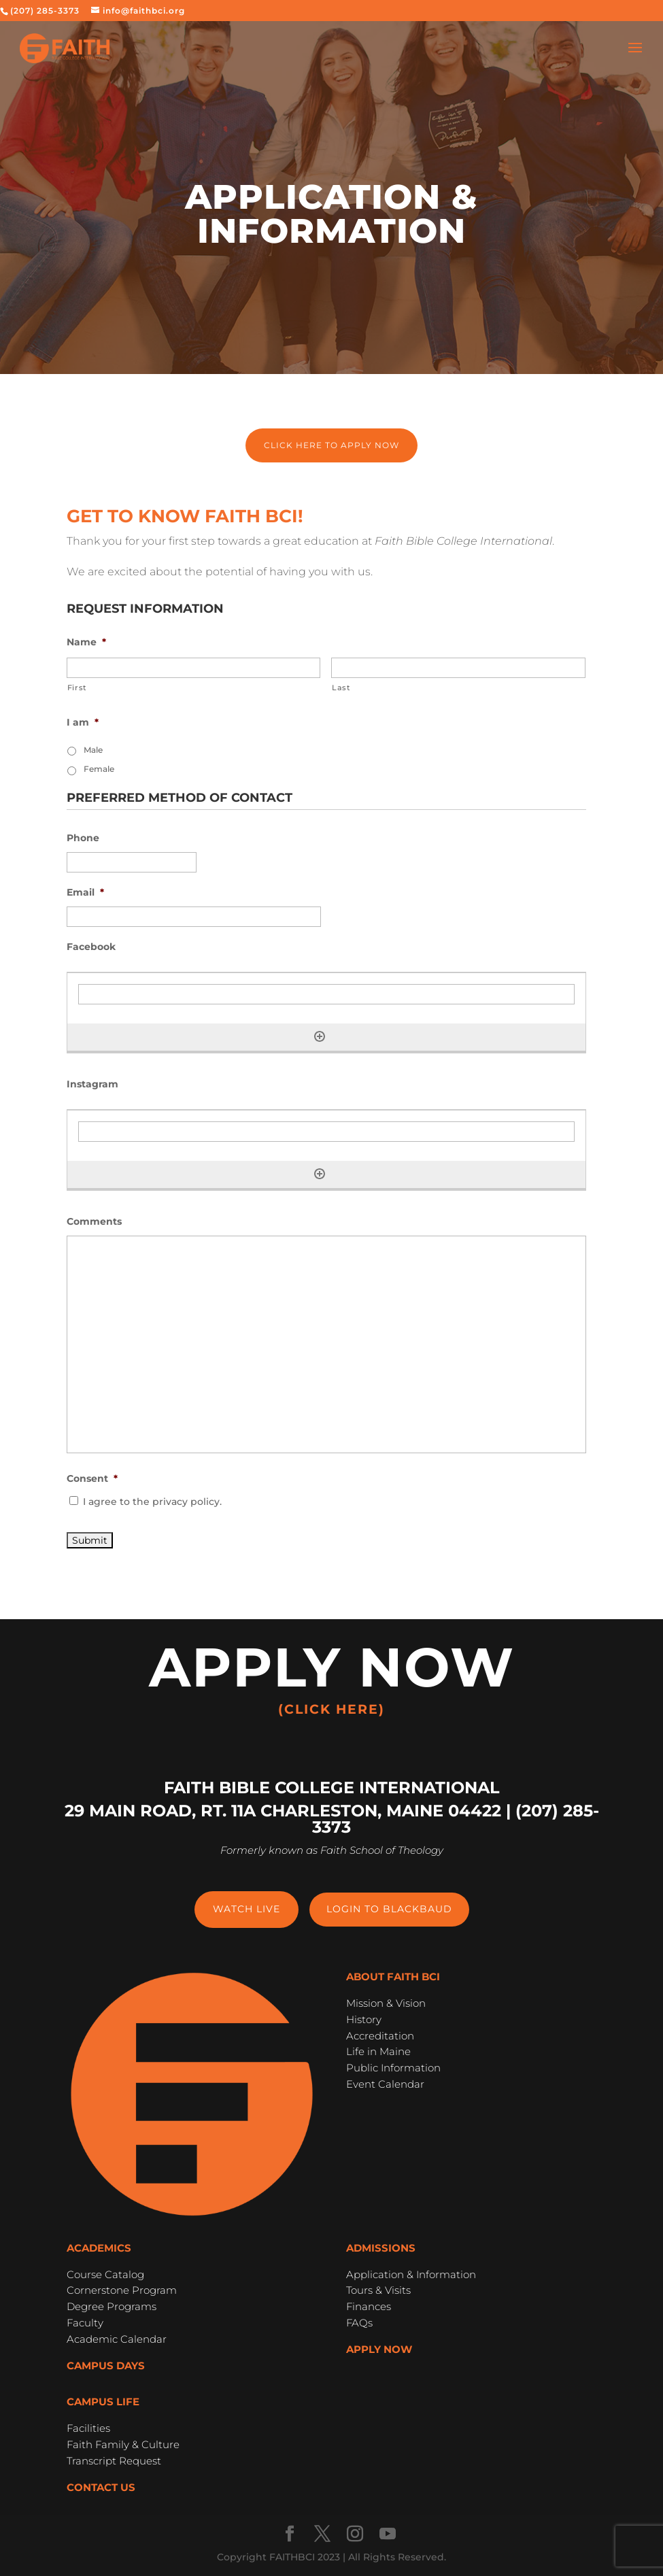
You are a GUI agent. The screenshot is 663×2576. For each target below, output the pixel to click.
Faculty (85, 2322)
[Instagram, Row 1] (326, 1131)
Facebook (91, 946)
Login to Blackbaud (389, 1909)
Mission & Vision (386, 2003)
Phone (83, 838)
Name (86, 642)
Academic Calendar (117, 2339)
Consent (92, 1478)
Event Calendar (385, 2084)
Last (341, 687)
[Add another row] (319, 1036)
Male (93, 750)
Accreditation (380, 2035)
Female (99, 769)
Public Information (393, 2067)
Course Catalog (105, 2274)
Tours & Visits (378, 2290)
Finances (368, 2306)
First (77, 687)
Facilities (88, 2428)
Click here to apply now (331, 445)
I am (83, 722)
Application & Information (411, 2274)
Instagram (92, 1084)
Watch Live (246, 1909)
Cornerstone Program (122, 2290)
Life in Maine (378, 2051)
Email (85, 892)
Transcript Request (114, 2460)
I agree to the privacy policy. (152, 1501)
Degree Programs (111, 2306)
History (363, 2019)
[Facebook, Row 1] (326, 994)
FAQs (359, 2322)
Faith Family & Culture (123, 2444)
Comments (94, 1221)
